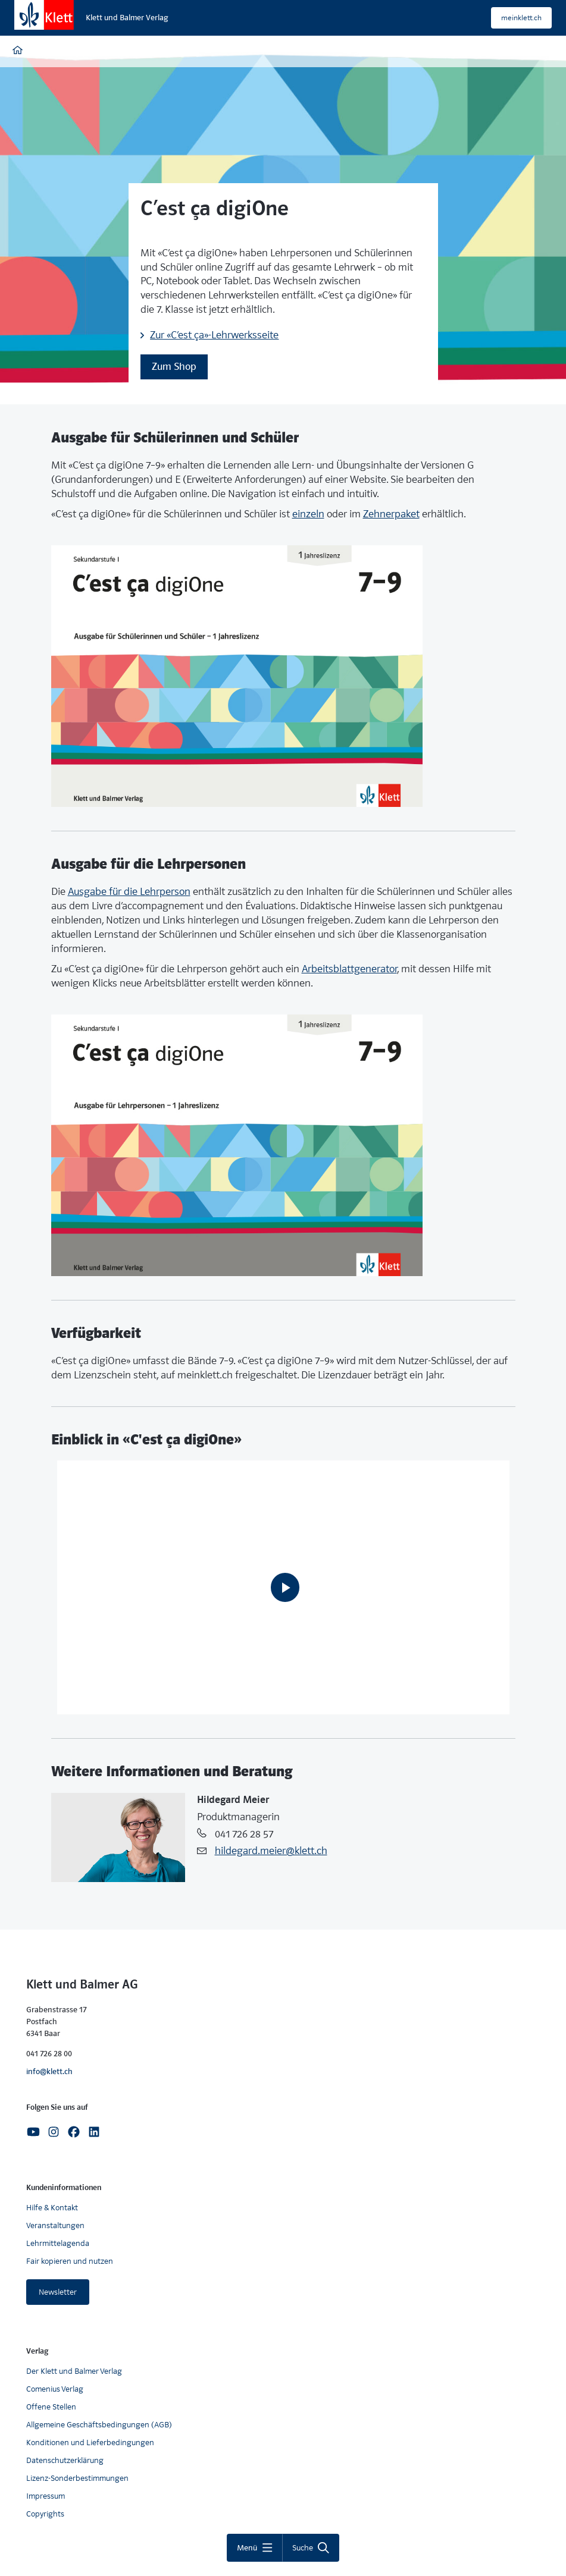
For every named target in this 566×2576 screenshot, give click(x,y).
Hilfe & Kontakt (52, 2208)
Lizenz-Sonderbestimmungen (77, 2478)
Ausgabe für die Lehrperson (129, 891)
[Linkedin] (94, 2131)
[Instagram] (53, 2131)
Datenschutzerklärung (65, 2460)
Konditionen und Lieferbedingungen (90, 2442)
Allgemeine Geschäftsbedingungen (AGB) (99, 2425)
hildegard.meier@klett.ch (271, 1851)
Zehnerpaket (391, 514)
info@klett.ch (49, 2071)
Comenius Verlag (54, 2389)
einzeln (308, 514)
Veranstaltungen (55, 2225)
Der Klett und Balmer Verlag (74, 2371)
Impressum (45, 2496)
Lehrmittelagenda (57, 2243)
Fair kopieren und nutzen (69, 2261)
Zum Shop (174, 366)
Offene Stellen (51, 2407)
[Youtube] (33, 2131)
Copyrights (45, 2514)
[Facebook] (74, 2131)
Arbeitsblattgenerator (349, 969)
